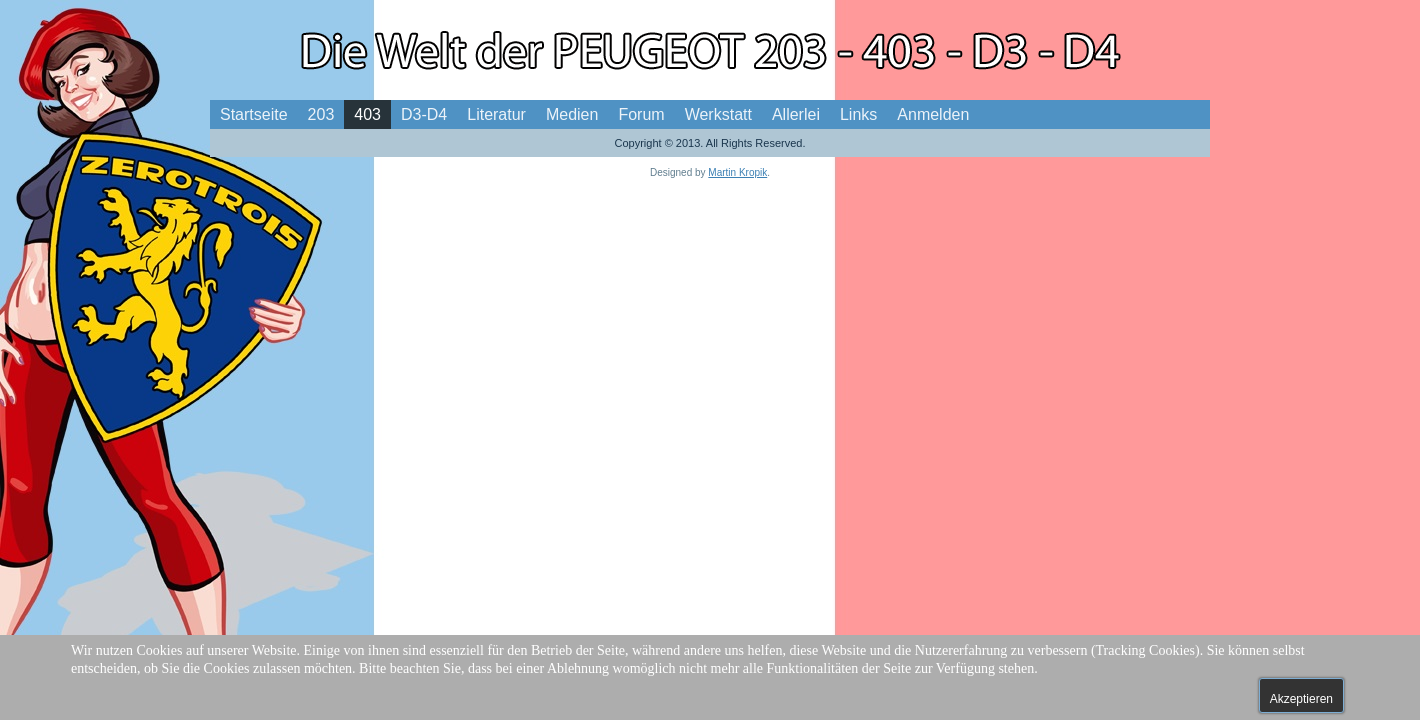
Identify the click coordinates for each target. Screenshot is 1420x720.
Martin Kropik (737, 172)
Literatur (496, 114)
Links (858, 114)
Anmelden (933, 114)
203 (321, 114)
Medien (572, 114)
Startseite (254, 114)
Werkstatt (718, 114)
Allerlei (796, 114)
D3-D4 (424, 114)
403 (367, 114)
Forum (641, 114)
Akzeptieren (1301, 699)
